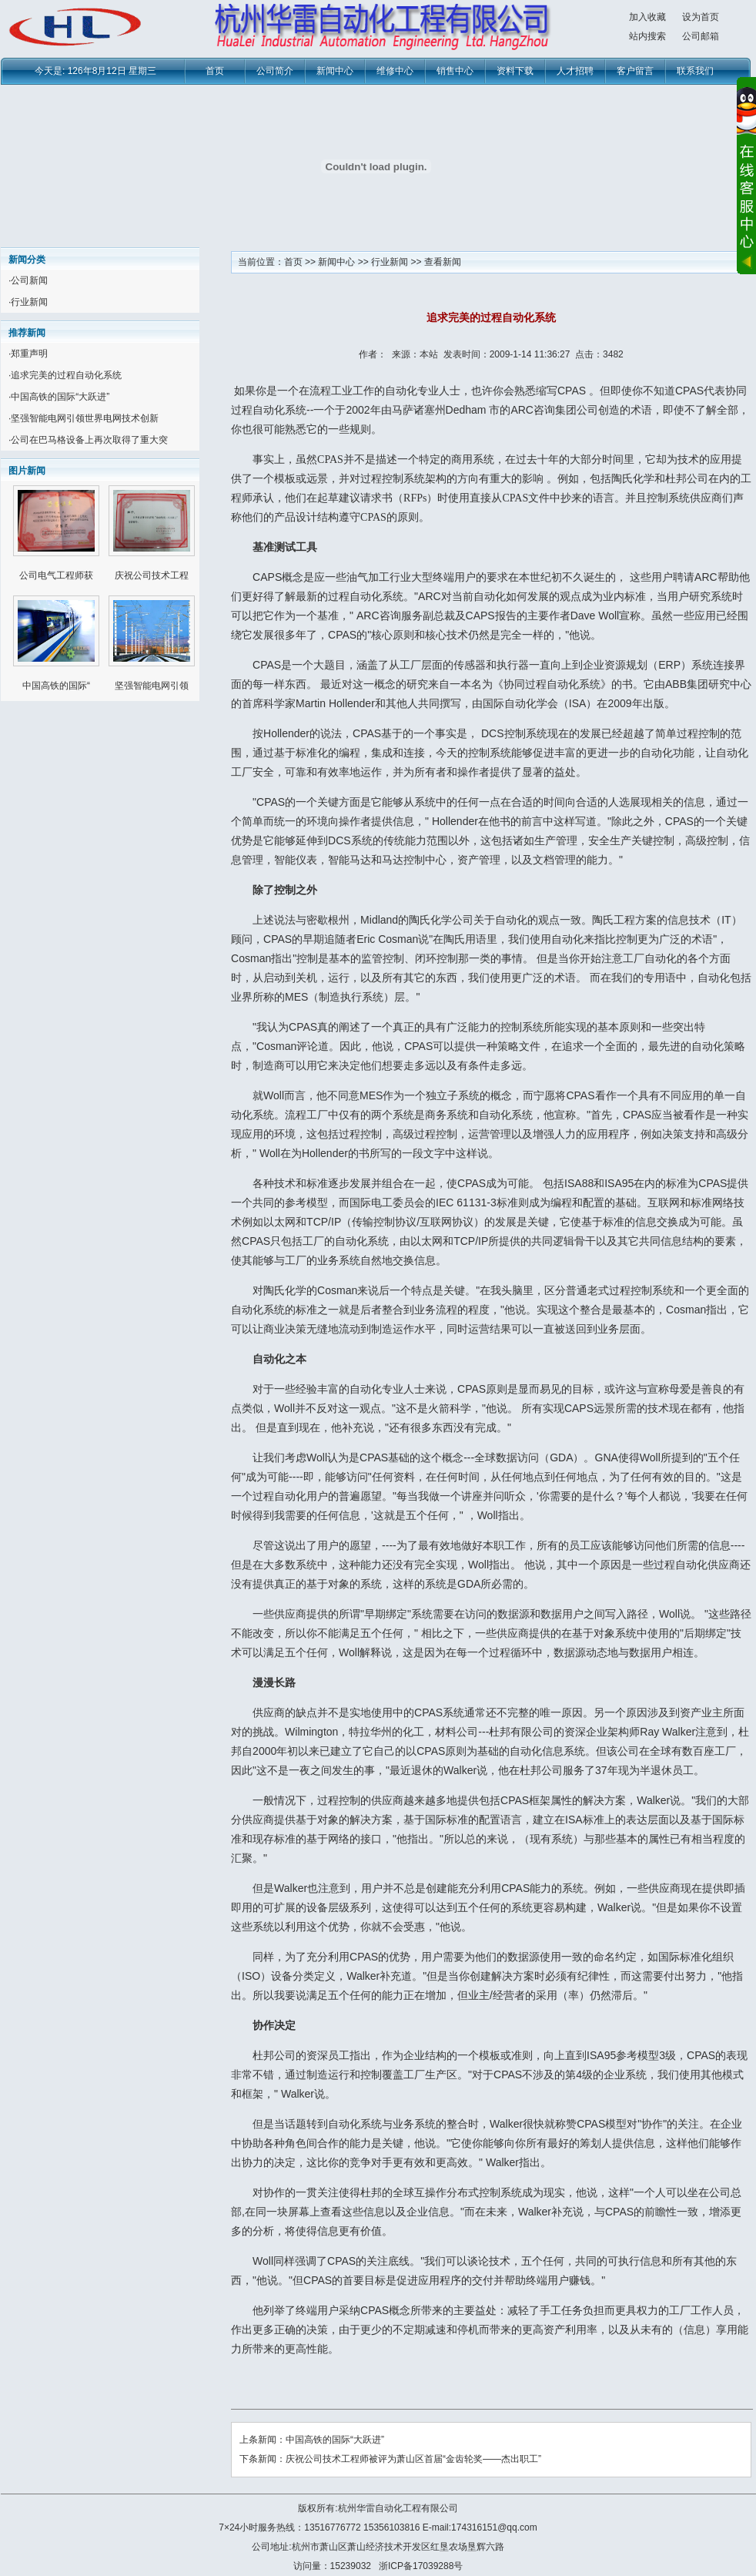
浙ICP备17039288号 (421, 2566)
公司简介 (274, 70)
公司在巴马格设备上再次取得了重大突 (89, 439)
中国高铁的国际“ (56, 685)
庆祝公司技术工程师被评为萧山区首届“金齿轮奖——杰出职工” (413, 2459)
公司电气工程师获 (56, 575)
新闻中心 (334, 70)
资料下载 (515, 70)
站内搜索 (647, 36)
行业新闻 (29, 302)
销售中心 (455, 70)
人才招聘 (575, 70)
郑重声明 (29, 353)
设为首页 (700, 17)
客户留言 (635, 70)
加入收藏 (647, 17)
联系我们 (695, 70)
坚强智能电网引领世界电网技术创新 (85, 418)
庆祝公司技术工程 (152, 575)
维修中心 (394, 70)
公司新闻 (29, 280)
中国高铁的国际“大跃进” (60, 396)
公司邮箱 (700, 36)
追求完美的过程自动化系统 (66, 375)
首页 (215, 70)
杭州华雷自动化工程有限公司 (398, 2508)
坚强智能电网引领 (152, 685)
